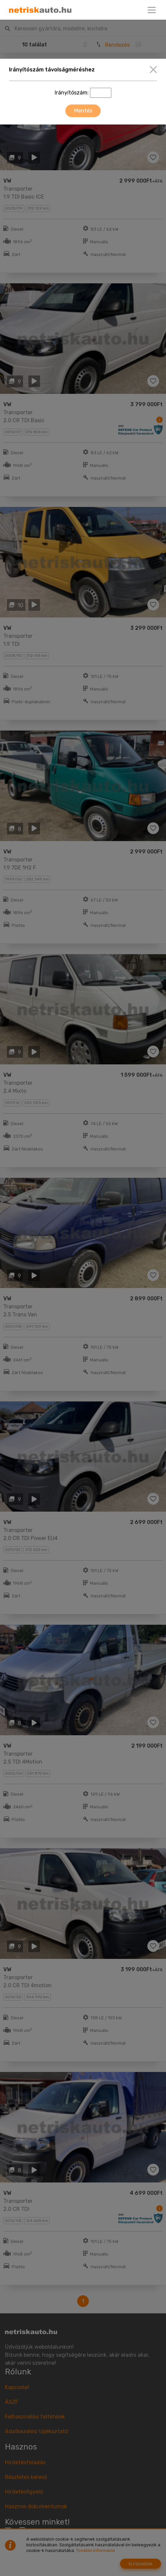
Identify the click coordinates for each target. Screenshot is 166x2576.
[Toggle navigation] (151, 10)
